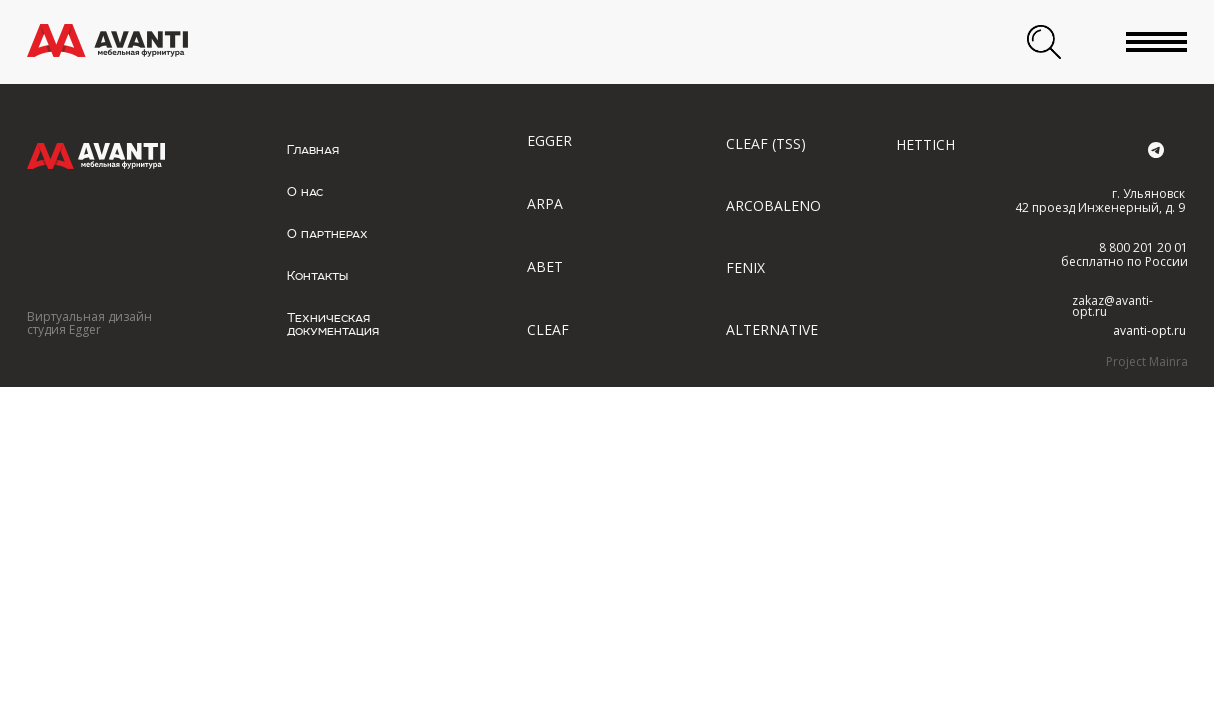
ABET (545, 266)
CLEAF (548, 329)
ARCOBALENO (773, 205)
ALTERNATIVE (772, 329)
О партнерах (327, 233)
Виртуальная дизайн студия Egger (89, 323)
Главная (313, 149)
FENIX (745, 267)
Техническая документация (333, 324)
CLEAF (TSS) (766, 143)
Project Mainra (1147, 361)
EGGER (549, 140)
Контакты (317, 275)
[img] (107, 40)
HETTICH (925, 144)
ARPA (545, 203)
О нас (305, 191)
